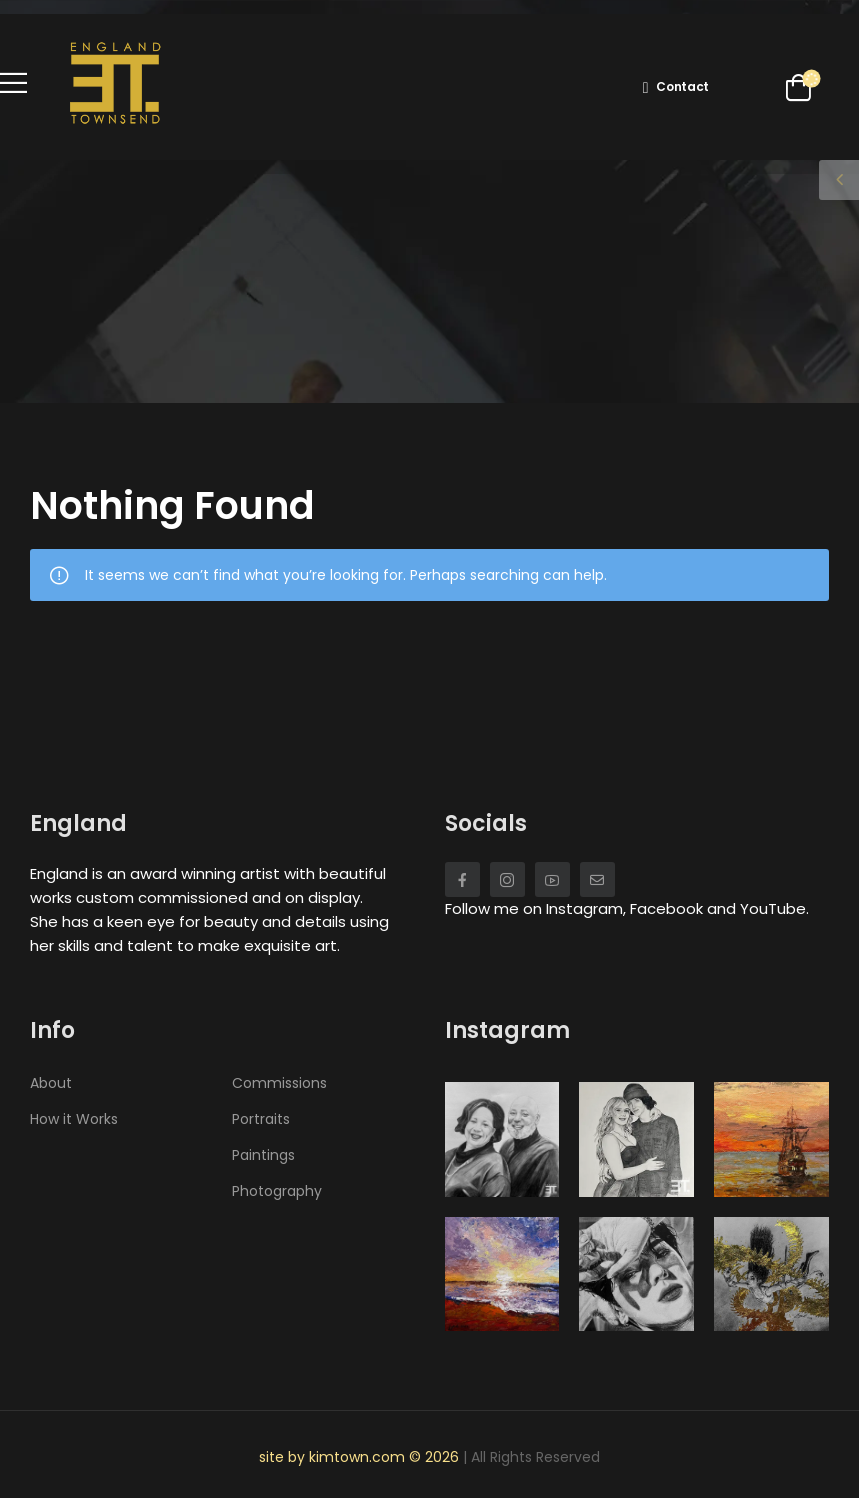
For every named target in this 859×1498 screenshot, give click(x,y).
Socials (486, 823)
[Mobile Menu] (13, 82)
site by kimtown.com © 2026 (361, 1457)
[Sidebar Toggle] (839, 180)
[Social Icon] (462, 879)
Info (52, 1030)
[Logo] (115, 82)
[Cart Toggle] (795, 87)
